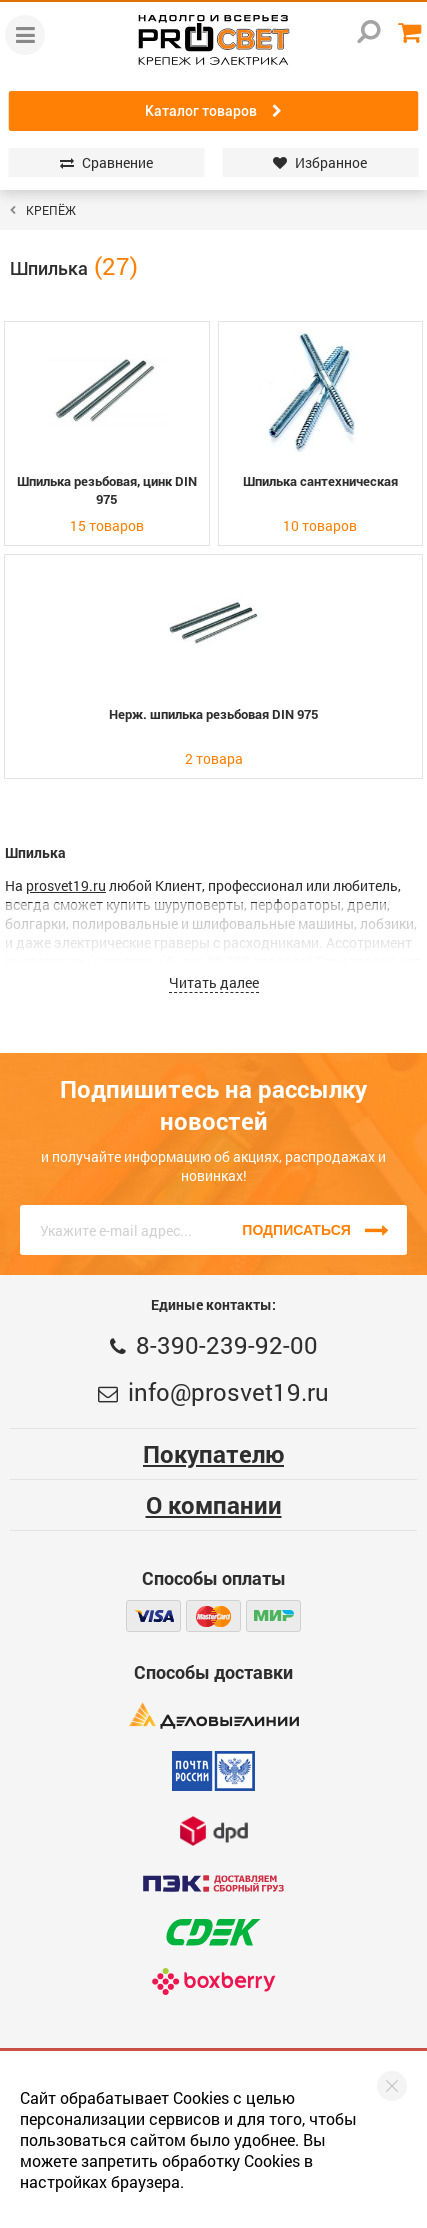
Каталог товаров (213, 111)
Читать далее (214, 982)
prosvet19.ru (66, 885)
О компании (214, 1505)
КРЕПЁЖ (51, 210)
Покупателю (213, 1454)
